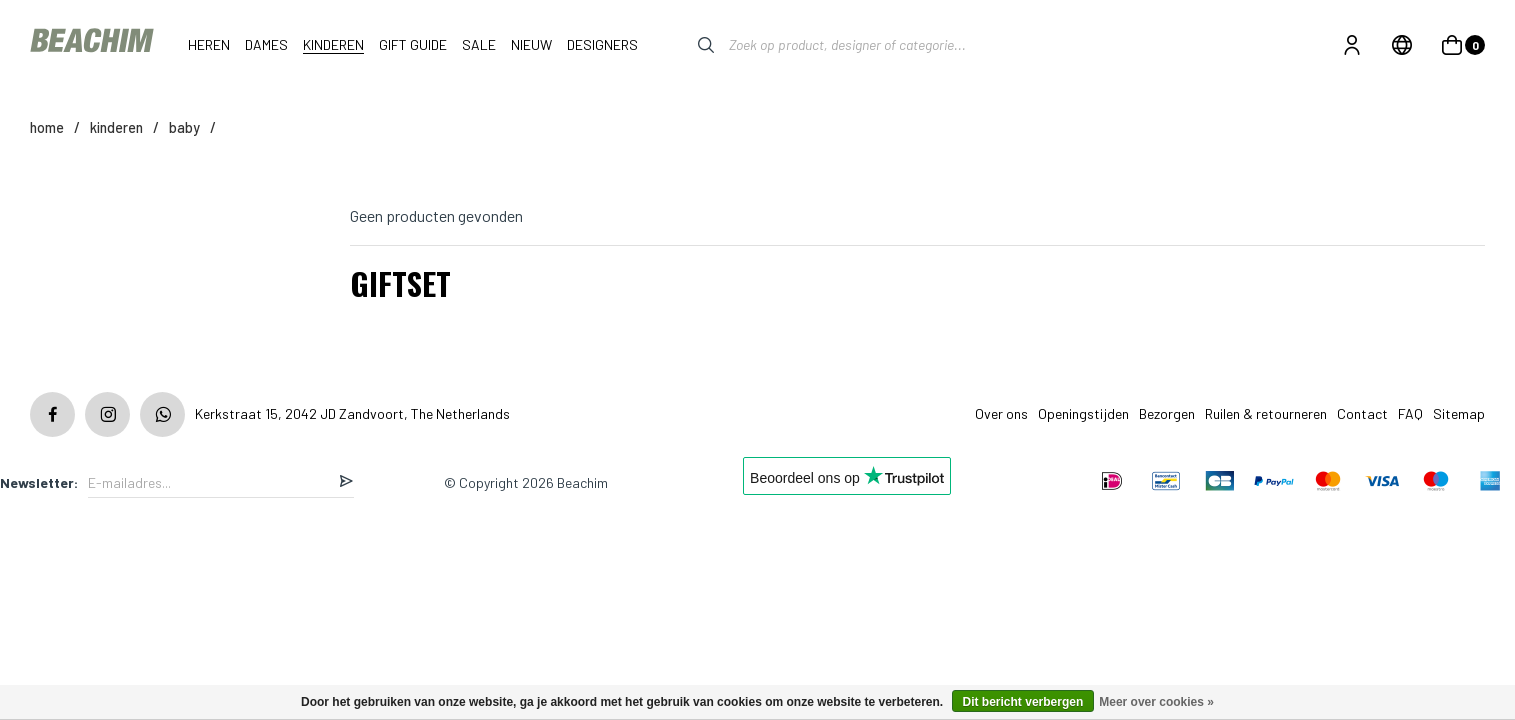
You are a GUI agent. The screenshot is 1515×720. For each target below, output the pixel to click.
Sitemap (1459, 413)
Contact (1362, 413)
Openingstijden (1083, 413)
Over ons (1001, 413)
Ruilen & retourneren (1266, 413)
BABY (184, 127)
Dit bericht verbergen (1023, 702)
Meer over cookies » (1156, 702)
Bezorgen (1167, 413)
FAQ (1410, 413)
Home (47, 127)
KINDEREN (116, 127)
